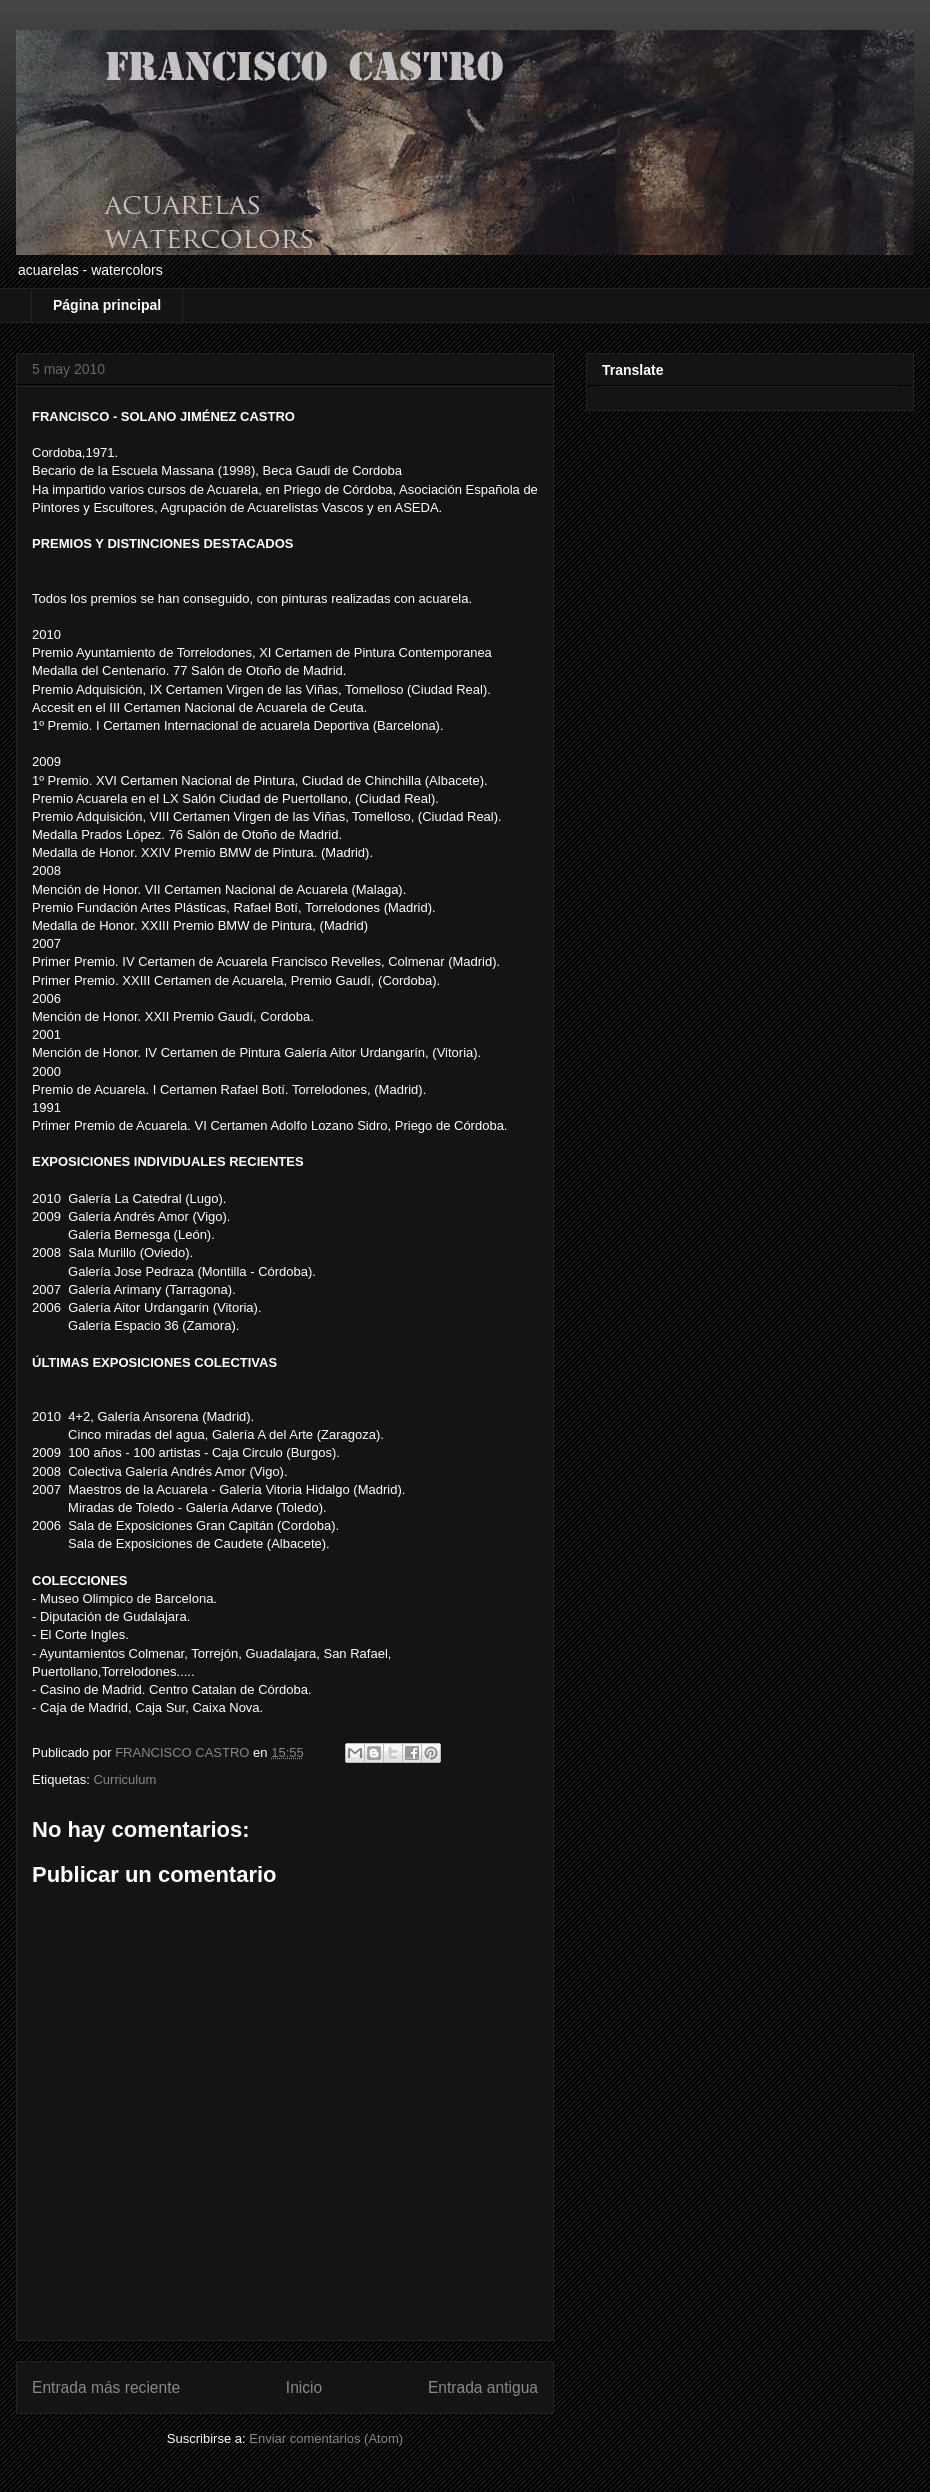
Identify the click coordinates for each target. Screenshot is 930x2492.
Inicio (304, 2387)
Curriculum (124, 1779)
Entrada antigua (483, 2387)
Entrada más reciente (106, 2387)
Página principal (107, 305)
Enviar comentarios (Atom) (326, 2438)
